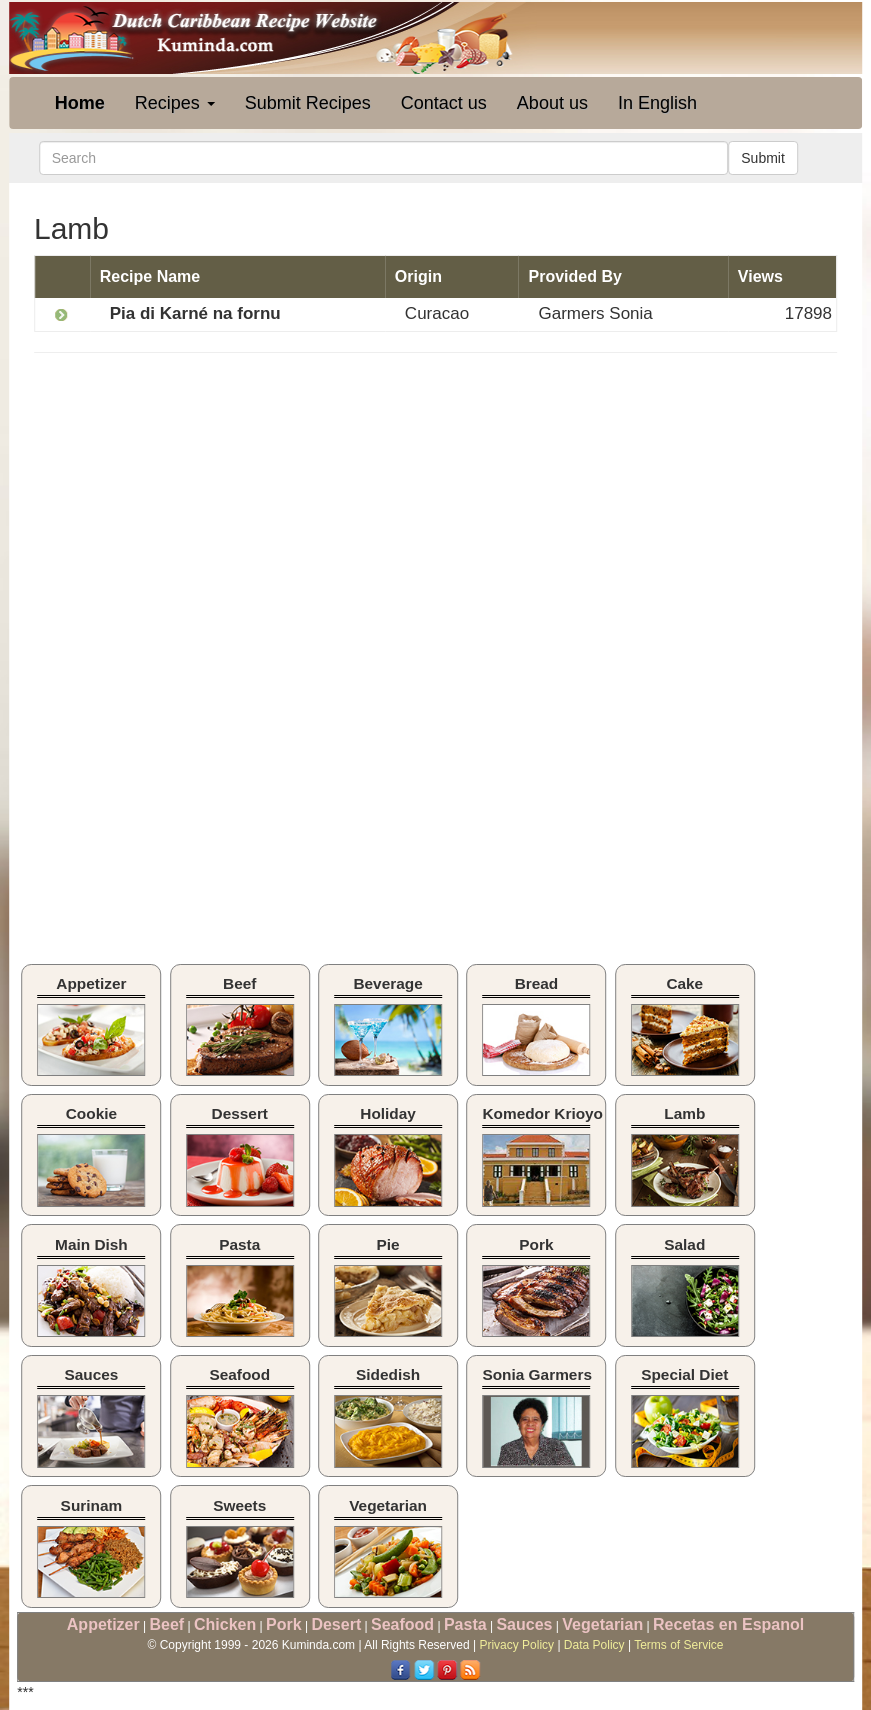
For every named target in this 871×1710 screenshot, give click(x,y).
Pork (284, 1624)
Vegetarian (602, 1624)
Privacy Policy (516, 1645)
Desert (336, 1624)
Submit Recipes (308, 103)
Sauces (524, 1624)
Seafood (402, 1624)
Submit (763, 158)
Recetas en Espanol (728, 1624)
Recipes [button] (175, 103)
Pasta (465, 1624)
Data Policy (594, 1645)
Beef (167, 1624)
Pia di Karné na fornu (195, 313)
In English (657, 103)
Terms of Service (678, 1645)
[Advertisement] (202, 513)
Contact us (444, 103)
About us (552, 103)
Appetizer (103, 1624)
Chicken (225, 1624)
